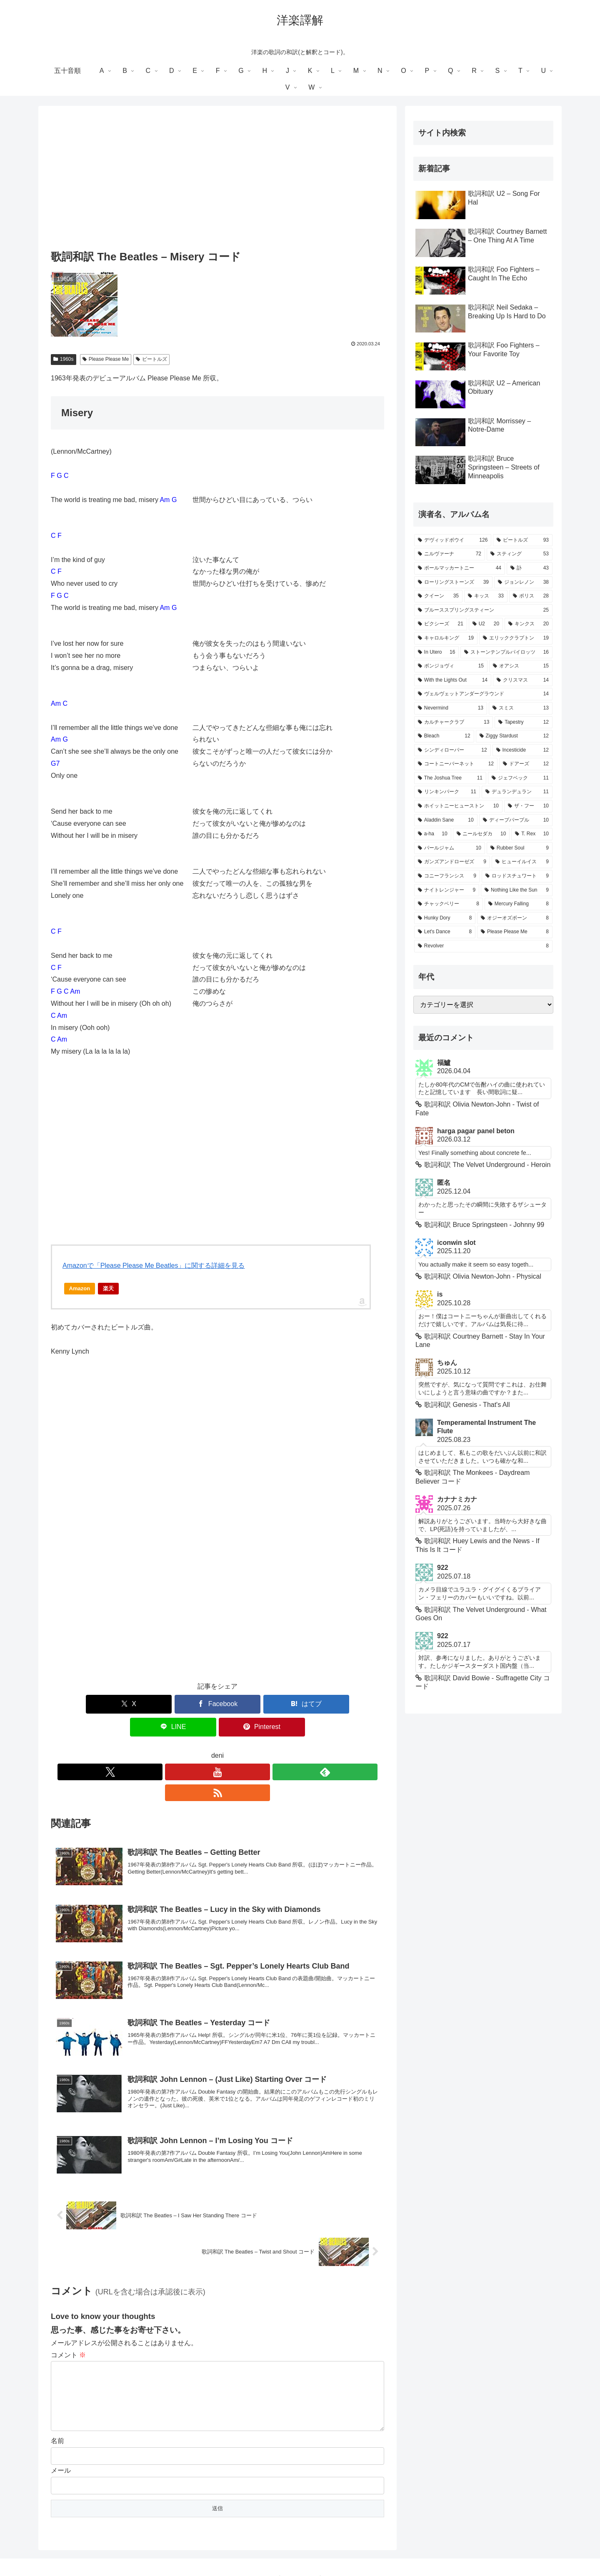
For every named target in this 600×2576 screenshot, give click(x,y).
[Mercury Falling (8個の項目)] (518, 904)
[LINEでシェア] (273, 1704)
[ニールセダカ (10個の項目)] (481, 834)
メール (61, 2440)
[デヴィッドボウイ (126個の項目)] (452, 540)
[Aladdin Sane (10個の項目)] (446, 820)
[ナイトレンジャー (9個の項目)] (446, 890)
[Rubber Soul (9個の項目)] (519, 848)
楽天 (108, 1288)
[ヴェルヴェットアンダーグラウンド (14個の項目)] (483, 694)
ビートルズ (151, 359)
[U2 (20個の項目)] (486, 624)
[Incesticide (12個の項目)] (522, 750)
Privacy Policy (300, 2549)
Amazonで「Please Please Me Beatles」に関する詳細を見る (153, 1265)
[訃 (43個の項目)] (529, 568)
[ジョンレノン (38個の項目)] (523, 582)
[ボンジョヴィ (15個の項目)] (451, 666)
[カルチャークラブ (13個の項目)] (453, 722)
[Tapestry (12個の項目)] (523, 722)
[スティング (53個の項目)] (519, 554)
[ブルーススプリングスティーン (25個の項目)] (483, 610)
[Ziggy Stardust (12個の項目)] (514, 736)
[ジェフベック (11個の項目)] (520, 778)
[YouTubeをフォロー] (208, 1749)
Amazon (79, 1288)
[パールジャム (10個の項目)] (449, 848)
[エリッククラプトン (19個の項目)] (515, 638)
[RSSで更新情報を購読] (246, 1749)
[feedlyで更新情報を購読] (227, 1749)
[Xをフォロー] (188, 1749)
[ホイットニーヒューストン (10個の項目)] (458, 806)
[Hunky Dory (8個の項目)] (444, 918)
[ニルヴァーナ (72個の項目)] (449, 554)
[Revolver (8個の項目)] (483, 946)
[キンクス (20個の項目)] (528, 624)
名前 (57, 2410)
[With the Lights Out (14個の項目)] (452, 680)
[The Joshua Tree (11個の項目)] (450, 778)
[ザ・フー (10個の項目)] (528, 806)
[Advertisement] (217, 179)
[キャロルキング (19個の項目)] (446, 638)
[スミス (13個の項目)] (520, 708)
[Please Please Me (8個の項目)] (514, 932)
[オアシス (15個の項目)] (520, 666)
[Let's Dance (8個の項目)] (444, 932)
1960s (63, 359)
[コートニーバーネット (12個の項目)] (456, 764)
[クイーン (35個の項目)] (438, 596)
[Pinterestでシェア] (329, 1704)
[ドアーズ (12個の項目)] (525, 764)
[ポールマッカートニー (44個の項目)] (459, 568)
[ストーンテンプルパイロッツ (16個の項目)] (506, 652)
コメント (68, 2311)
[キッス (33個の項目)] (486, 596)
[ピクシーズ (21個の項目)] (440, 624)
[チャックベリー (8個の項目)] (448, 904)
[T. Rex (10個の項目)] (531, 834)
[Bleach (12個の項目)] (444, 736)
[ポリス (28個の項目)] (530, 596)
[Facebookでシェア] (161, 1704)
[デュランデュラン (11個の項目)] (517, 792)
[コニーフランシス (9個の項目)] (447, 876)
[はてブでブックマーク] (217, 1704)
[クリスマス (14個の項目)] (522, 680)
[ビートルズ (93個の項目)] (522, 540)
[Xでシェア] (105, 1704)
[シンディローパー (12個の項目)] (452, 750)
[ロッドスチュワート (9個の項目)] (517, 876)
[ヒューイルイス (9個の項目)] (522, 862)
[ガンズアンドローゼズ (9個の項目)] (452, 862)
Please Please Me (105, 359)
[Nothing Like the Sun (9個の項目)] (516, 890)
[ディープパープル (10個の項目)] (515, 820)
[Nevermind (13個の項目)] (450, 708)
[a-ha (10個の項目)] (432, 834)
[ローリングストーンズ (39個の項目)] (453, 582)
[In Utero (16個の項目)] (436, 652)
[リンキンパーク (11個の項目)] (447, 792)
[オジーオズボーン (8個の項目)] (514, 918)
